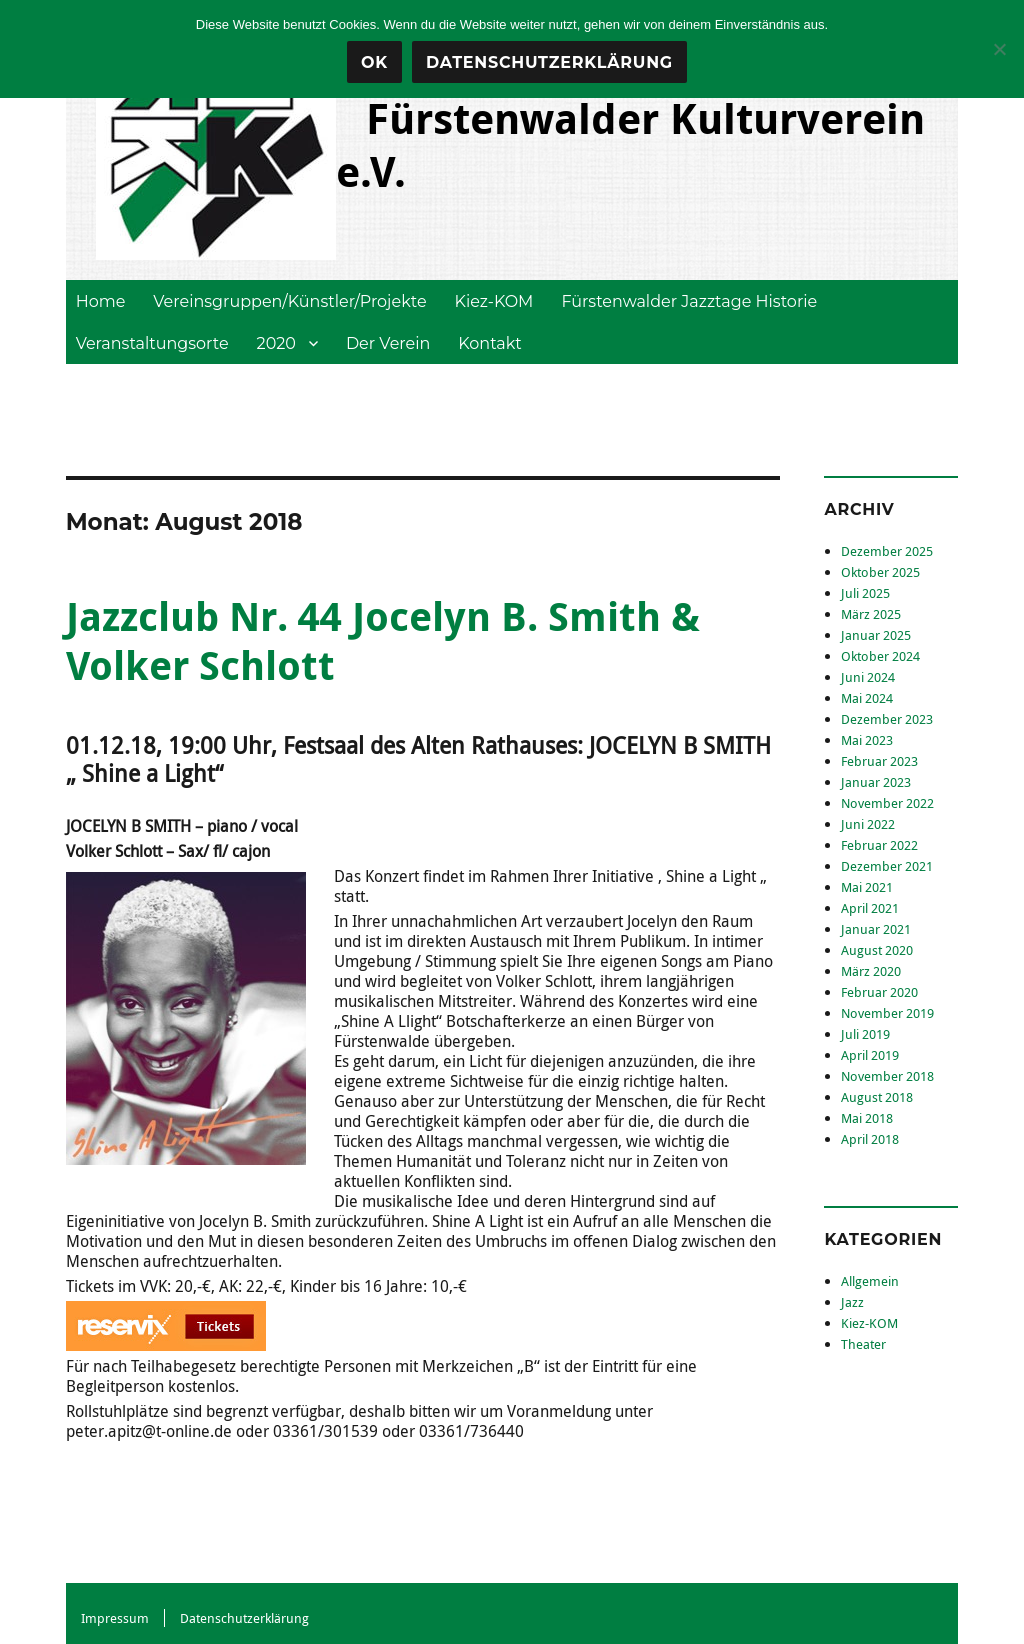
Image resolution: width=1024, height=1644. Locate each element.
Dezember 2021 (887, 866)
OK (374, 62)
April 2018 (870, 1139)
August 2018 (877, 1097)
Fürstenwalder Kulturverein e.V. (630, 144)
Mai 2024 (867, 698)
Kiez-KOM (494, 301)
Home (101, 301)
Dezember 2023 (887, 719)
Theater (863, 1344)
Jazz (852, 1302)
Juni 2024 (868, 677)
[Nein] (999, 49)
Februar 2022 (879, 845)
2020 (276, 343)
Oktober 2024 (880, 656)
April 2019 (870, 1055)
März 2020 (871, 971)
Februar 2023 (879, 761)
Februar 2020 (879, 992)
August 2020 (877, 950)
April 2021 (870, 908)
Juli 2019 (865, 1034)
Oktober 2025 (880, 572)
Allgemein (870, 1281)
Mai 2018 (867, 1118)
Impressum (115, 1618)
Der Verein (388, 343)
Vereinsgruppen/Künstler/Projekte (289, 301)
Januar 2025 (876, 635)
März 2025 (871, 614)
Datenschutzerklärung (244, 1618)
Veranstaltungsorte (152, 343)
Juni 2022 (868, 824)
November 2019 (887, 1013)
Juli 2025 (865, 593)
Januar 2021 (876, 929)
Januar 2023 (876, 782)
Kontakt (490, 343)
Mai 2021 (867, 887)
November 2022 (887, 803)
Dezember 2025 (887, 551)
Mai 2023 (867, 740)
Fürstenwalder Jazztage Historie (689, 301)
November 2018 (887, 1076)
